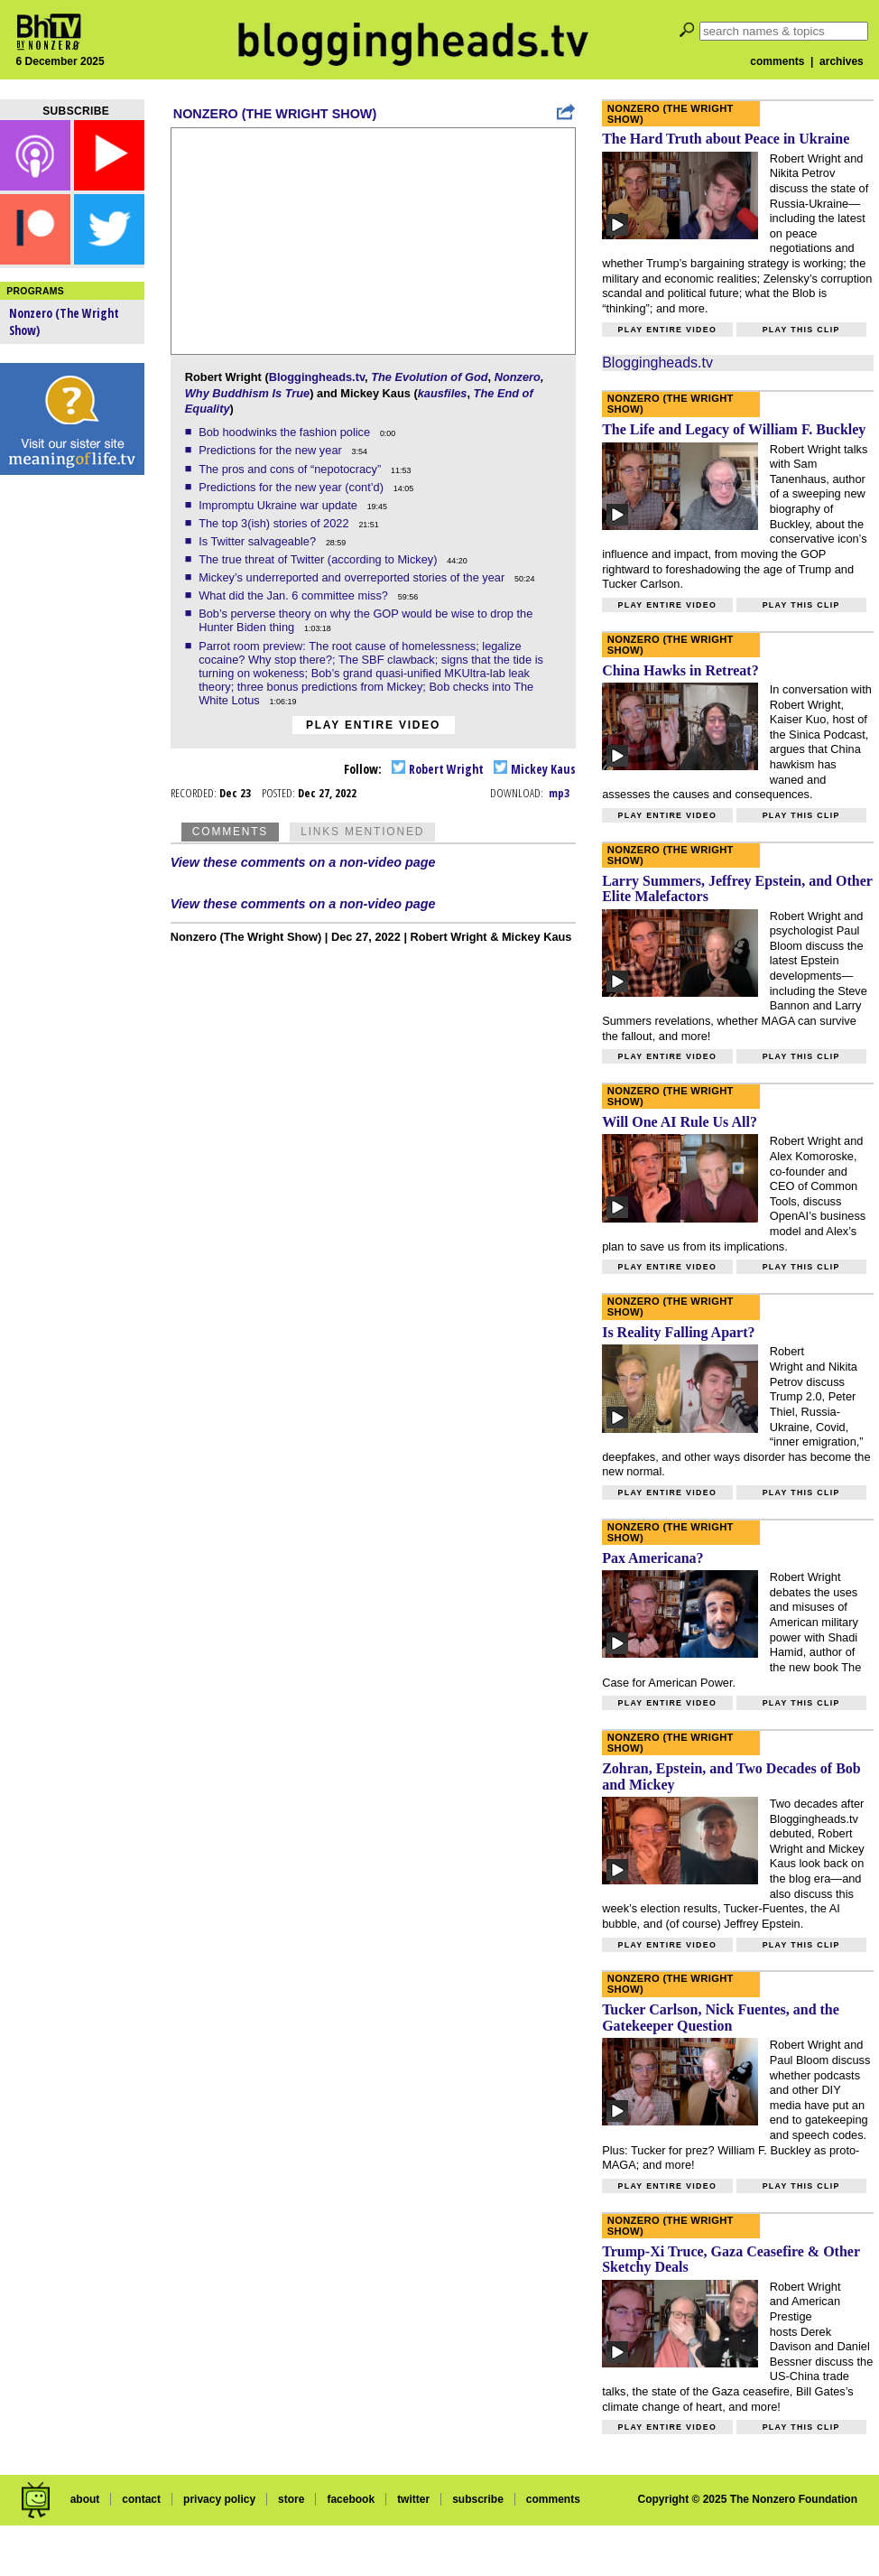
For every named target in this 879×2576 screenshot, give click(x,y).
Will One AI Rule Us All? (679, 1122)
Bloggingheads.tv (317, 377)
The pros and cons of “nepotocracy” (291, 469)
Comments (230, 831)
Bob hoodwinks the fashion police (286, 432)
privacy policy (219, 2499)
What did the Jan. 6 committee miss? (295, 595)
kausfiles (442, 393)
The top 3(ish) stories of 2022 (275, 523)
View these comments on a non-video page (303, 862)
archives (841, 61)
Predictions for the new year (272, 450)
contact (141, 2499)
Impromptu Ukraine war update (279, 505)
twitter (413, 2499)
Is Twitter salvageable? (259, 541)
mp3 (559, 793)
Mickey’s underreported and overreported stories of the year (353, 577)
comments (777, 61)
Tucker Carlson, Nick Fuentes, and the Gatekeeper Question (720, 2017)
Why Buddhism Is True (247, 393)
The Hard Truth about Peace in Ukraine (725, 138)
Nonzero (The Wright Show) (274, 114)
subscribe (478, 2499)
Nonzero (518, 377)
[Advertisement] (72, 767)
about (85, 2499)
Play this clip (801, 329)
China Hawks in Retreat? (680, 670)
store (291, 2499)
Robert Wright (438, 768)
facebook (351, 2499)
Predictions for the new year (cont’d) (292, 487)
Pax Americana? (652, 1558)
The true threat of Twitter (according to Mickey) (319, 559)
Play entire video (373, 725)
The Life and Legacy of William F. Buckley (733, 429)
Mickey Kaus (535, 768)
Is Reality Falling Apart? (678, 1332)
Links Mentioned (362, 831)
